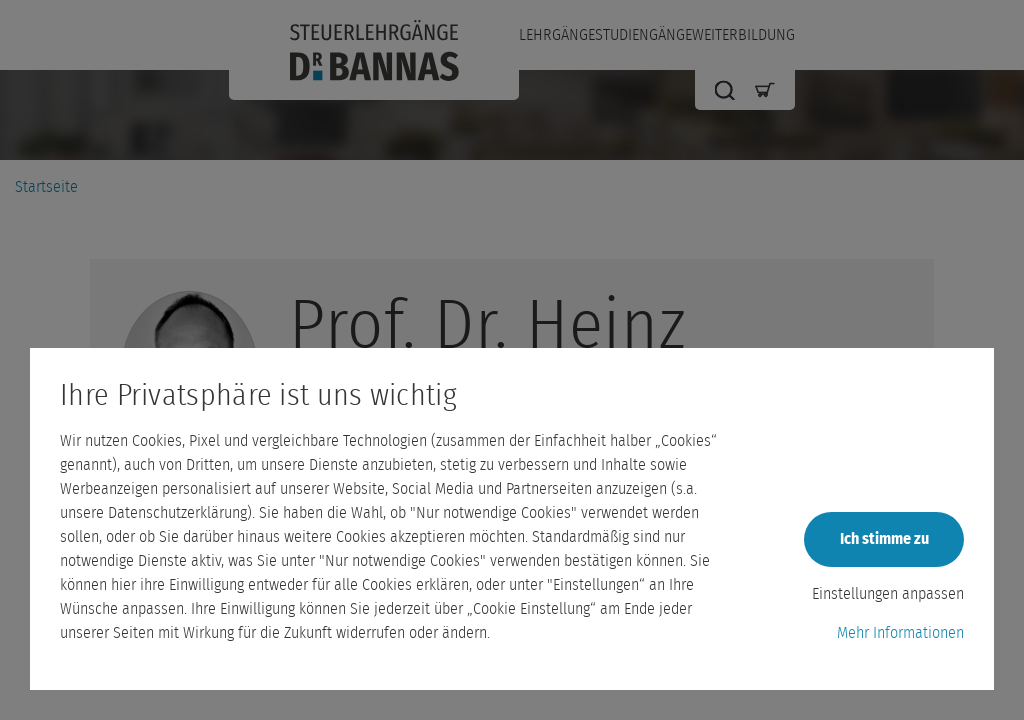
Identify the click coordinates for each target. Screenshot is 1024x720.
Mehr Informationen (900, 633)
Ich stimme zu (884, 539)
